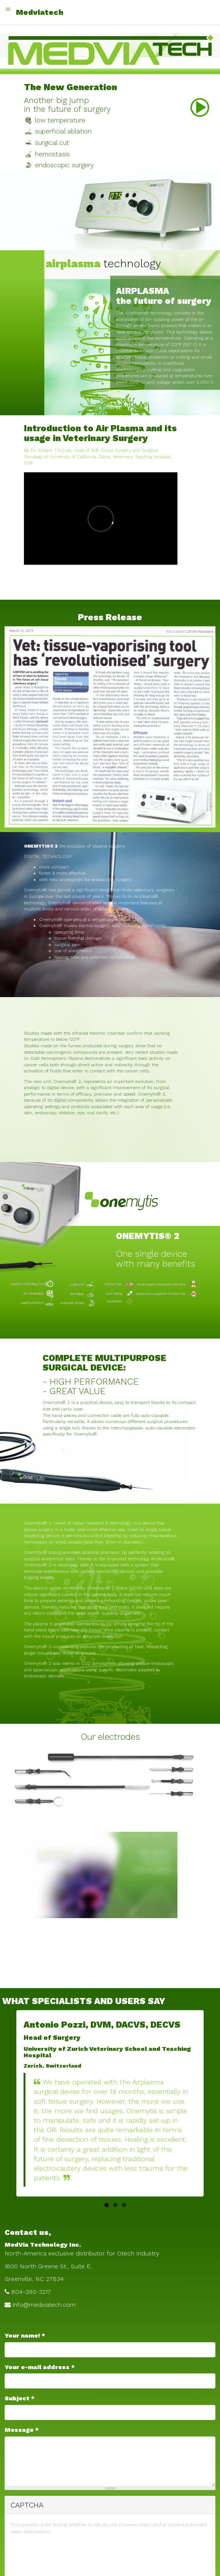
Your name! (25, 2335)
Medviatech (39, 12)
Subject (20, 2398)
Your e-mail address (40, 2367)
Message (22, 2429)
